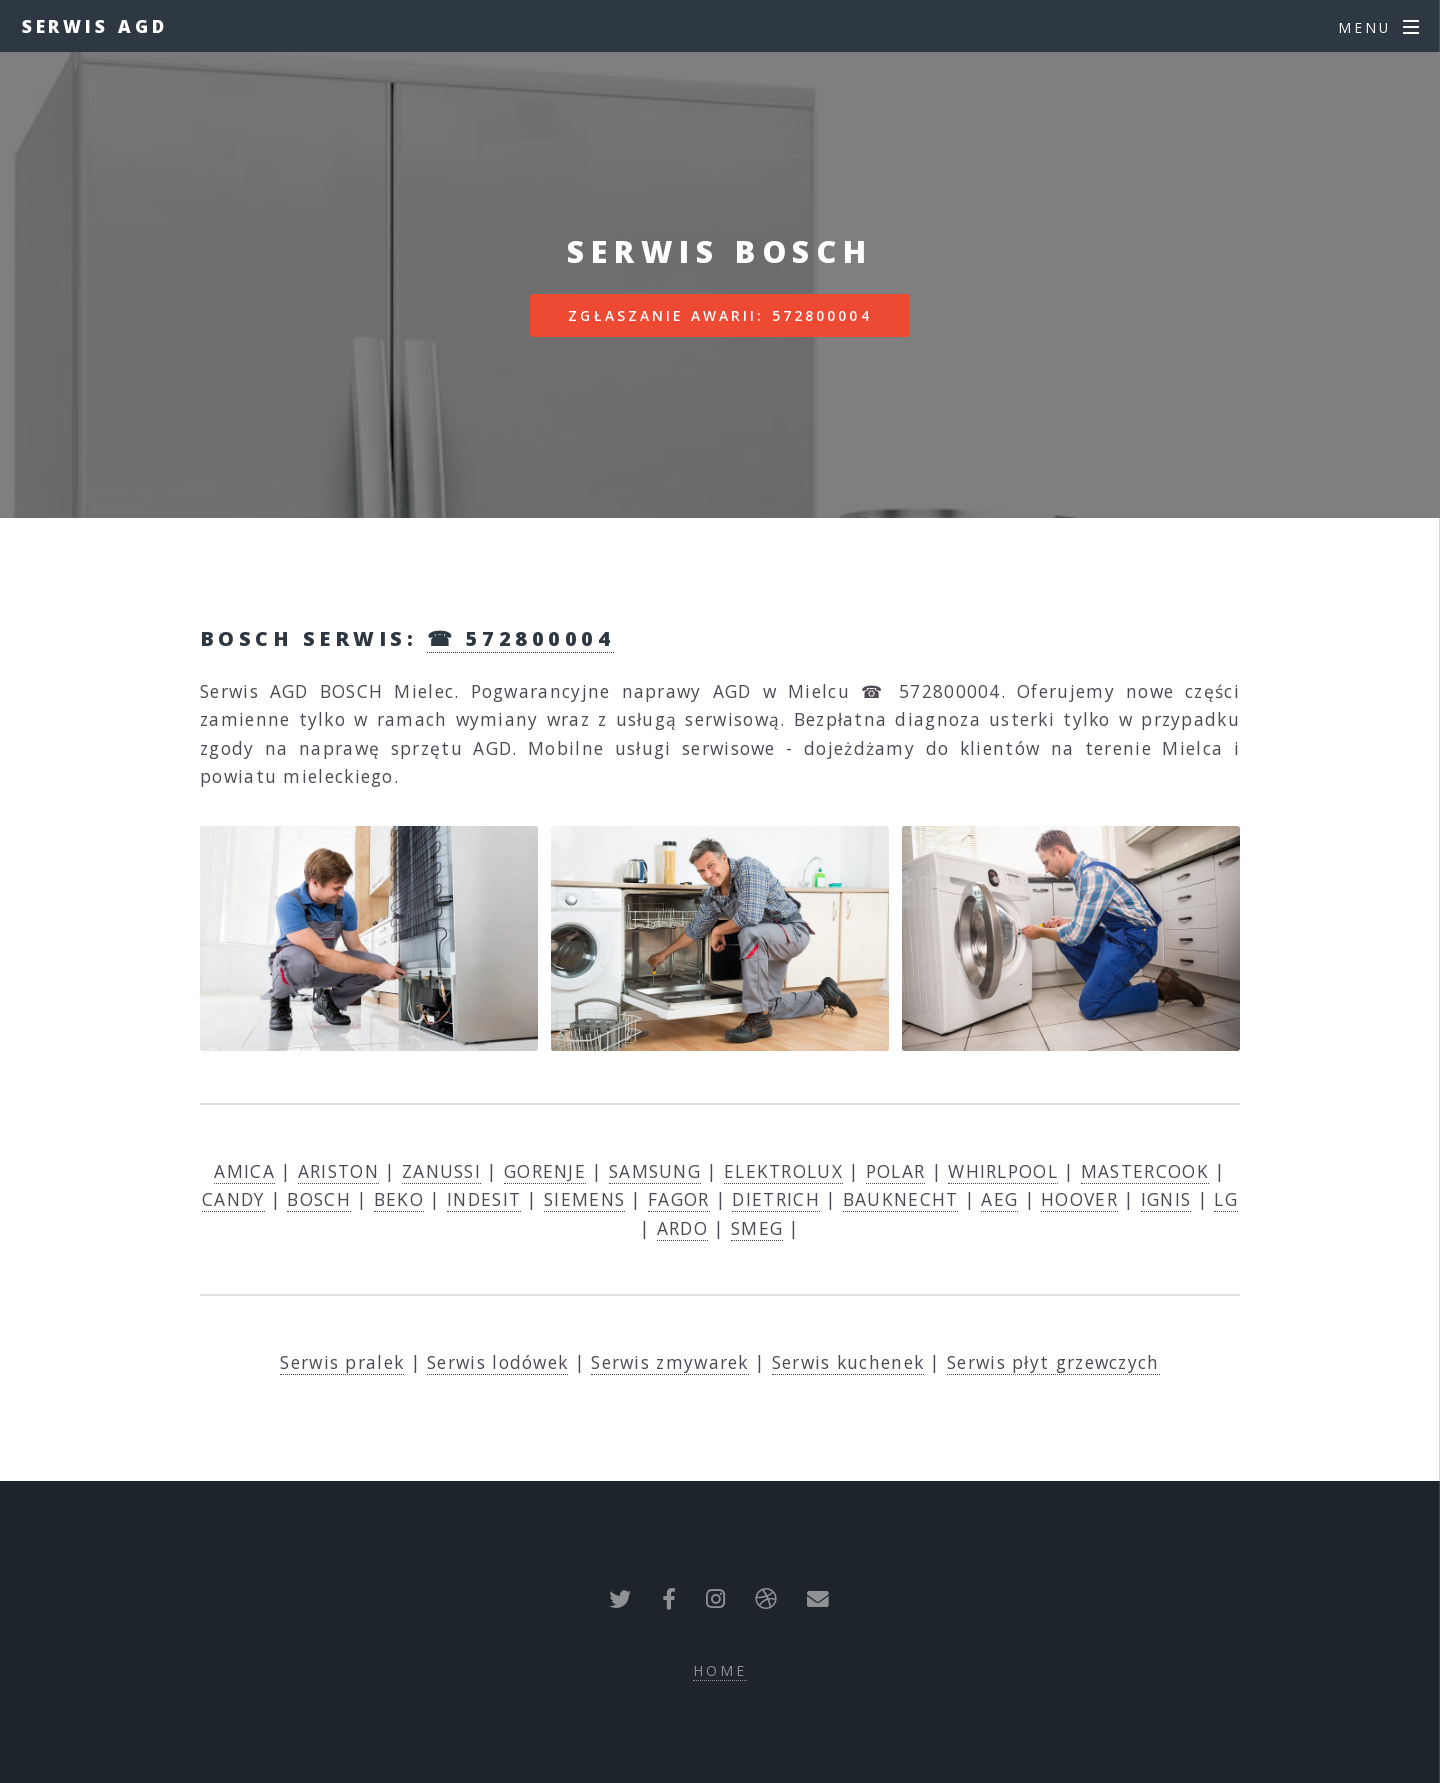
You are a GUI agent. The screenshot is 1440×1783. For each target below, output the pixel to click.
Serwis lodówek (497, 1362)
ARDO (682, 1228)
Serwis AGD (95, 26)
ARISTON (338, 1171)
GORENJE (545, 1171)
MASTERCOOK (1145, 1171)
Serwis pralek (342, 1362)
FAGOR (679, 1199)
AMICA (244, 1171)
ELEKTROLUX (783, 1171)
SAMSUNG (655, 1171)
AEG (999, 1199)
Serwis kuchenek (848, 1362)
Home (720, 1670)
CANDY (233, 1199)
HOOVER (1079, 1199)
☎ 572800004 (520, 638)
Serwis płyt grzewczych (1053, 1362)
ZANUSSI (441, 1171)
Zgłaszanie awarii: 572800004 (719, 315)
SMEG (757, 1228)
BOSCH (319, 1199)
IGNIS (1166, 1199)
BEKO (399, 1199)
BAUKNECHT (901, 1199)
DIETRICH (775, 1199)
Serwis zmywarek (670, 1362)
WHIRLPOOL (1003, 1171)
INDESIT (484, 1199)
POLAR (896, 1171)
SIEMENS (584, 1199)
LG (1226, 1199)
